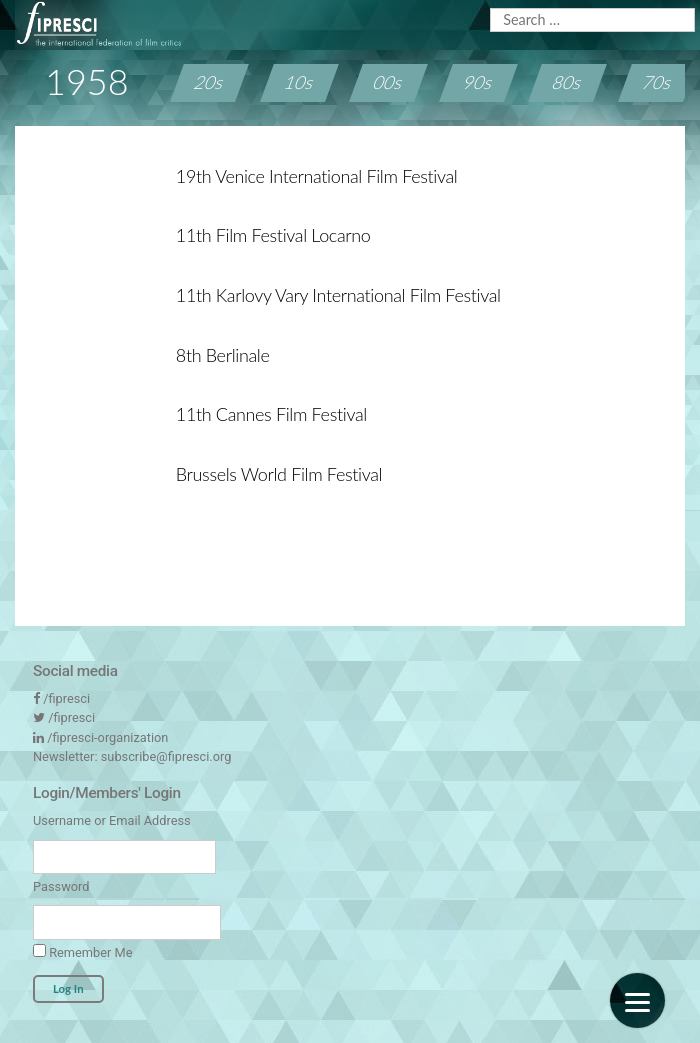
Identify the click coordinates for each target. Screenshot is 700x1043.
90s (478, 82)
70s (657, 82)
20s (210, 82)
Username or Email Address (112, 820)
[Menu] (637, 1000)
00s (388, 82)
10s (299, 82)
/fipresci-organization (107, 737)
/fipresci (66, 698)
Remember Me (82, 952)
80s (567, 82)
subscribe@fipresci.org (166, 756)
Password (61, 886)
